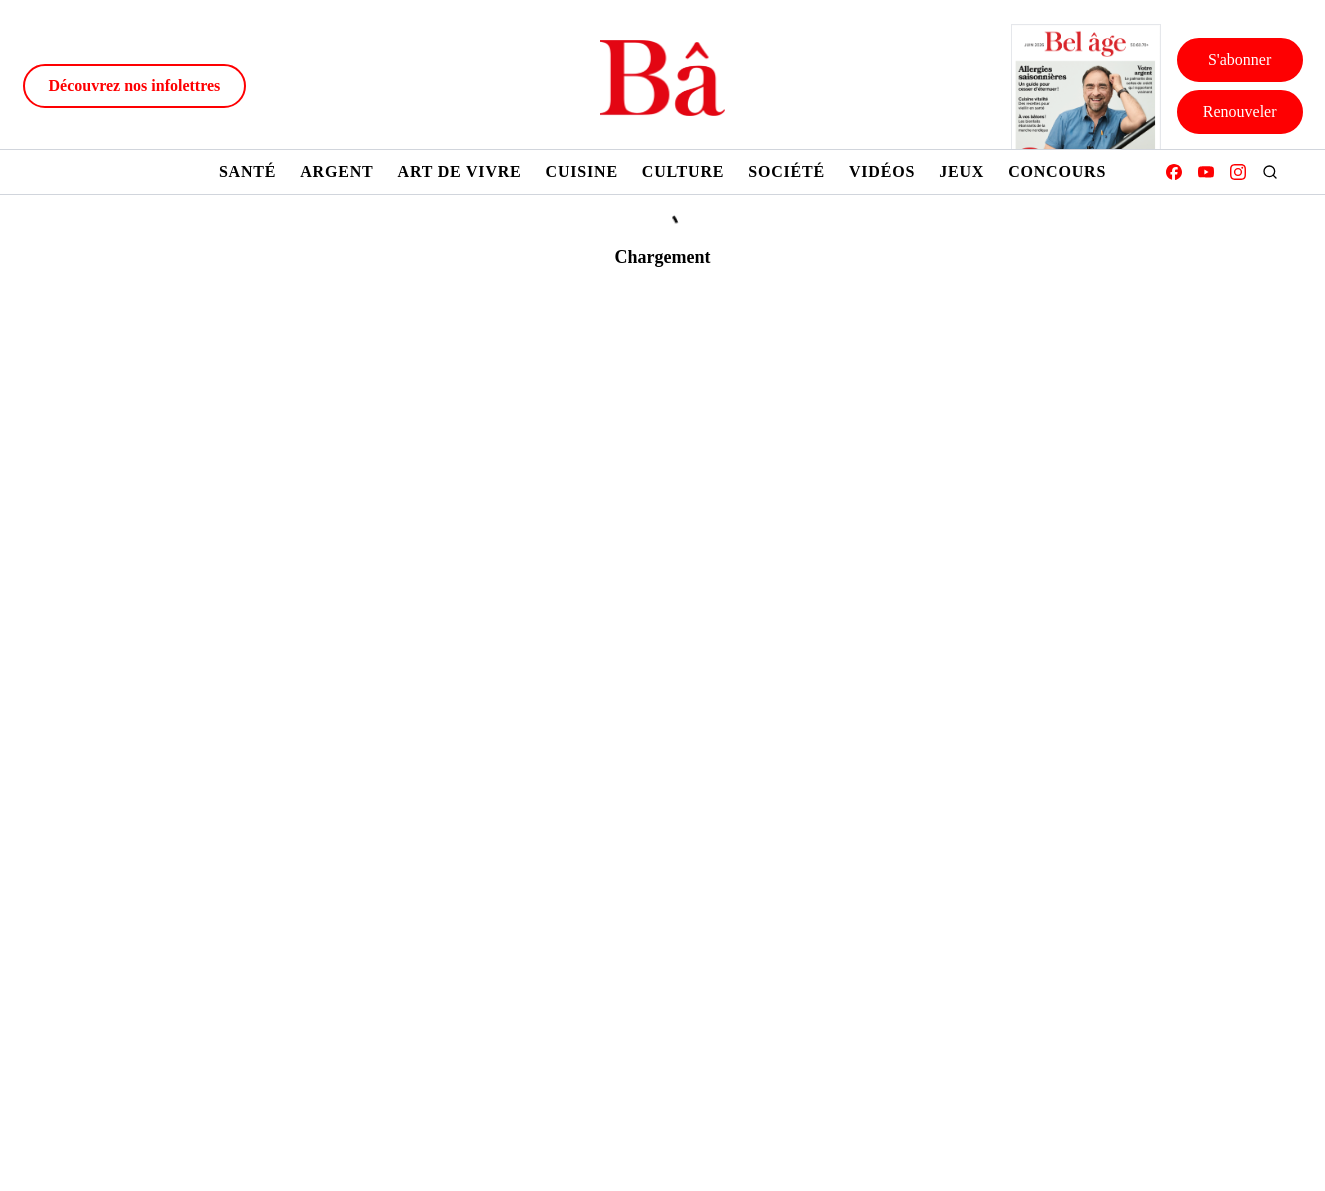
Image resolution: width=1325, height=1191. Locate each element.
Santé (247, 171)
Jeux (961, 171)
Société (786, 171)
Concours (1057, 171)
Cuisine (582, 171)
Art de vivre (460, 171)
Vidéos (882, 171)
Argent (336, 171)
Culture (683, 171)
